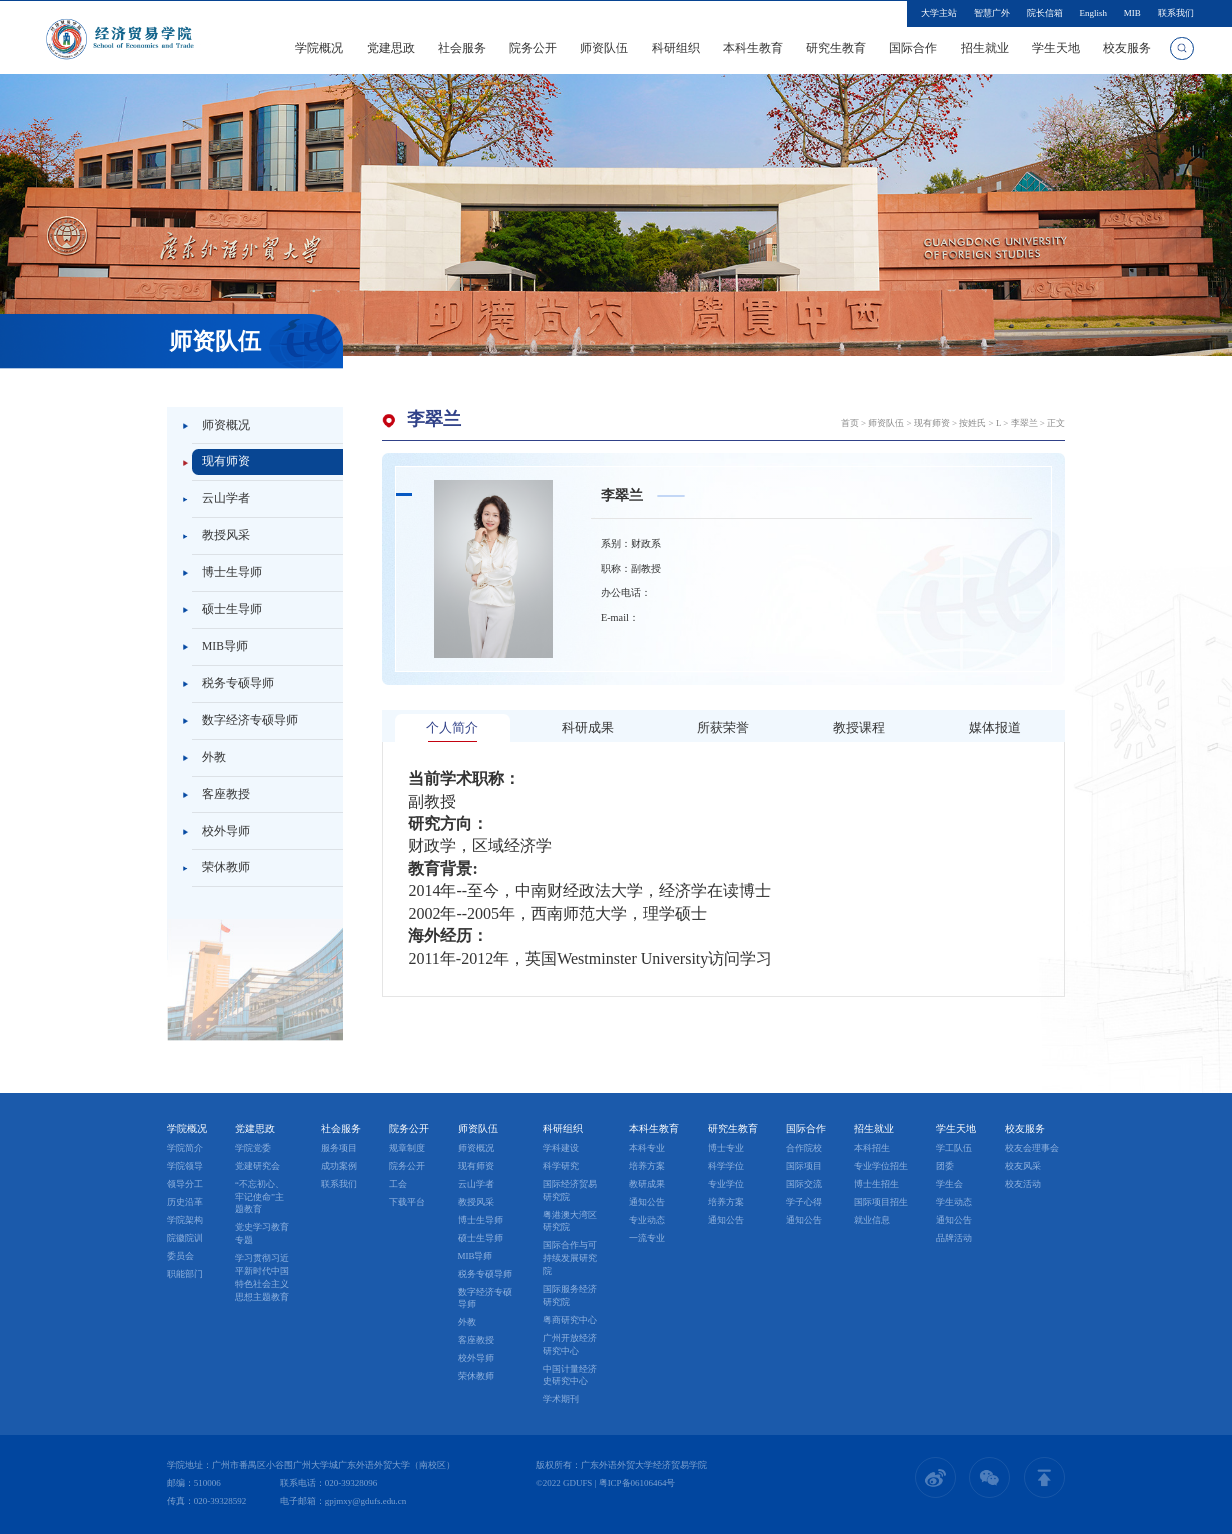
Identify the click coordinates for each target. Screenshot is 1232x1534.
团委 (945, 1166)
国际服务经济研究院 (570, 1295)
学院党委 (253, 1148)
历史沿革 (185, 1202)
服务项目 (339, 1148)
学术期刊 (561, 1399)
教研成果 (647, 1184)
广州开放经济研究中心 (570, 1344)
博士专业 (726, 1148)
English (1092, 13)
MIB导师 (225, 646)
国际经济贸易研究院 (570, 1190)
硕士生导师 (232, 609)
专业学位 (726, 1184)
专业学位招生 (881, 1166)
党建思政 (391, 48)
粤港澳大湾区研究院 (570, 1221)
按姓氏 (972, 423)
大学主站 (939, 13)
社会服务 (462, 48)
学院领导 (185, 1166)
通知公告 (647, 1202)
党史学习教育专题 (262, 1233)
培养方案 (647, 1166)
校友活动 (1023, 1184)
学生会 (949, 1184)
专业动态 (647, 1220)
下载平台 (407, 1202)
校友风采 (1023, 1166)
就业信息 (872, 1220)
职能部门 (185, 1274)
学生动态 (954, 1202)
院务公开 (533, 48)
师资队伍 (604, 48)
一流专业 (647, 1238)
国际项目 (804, 1166)
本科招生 (872, 1148)
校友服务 (1127, 48)
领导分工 (185, 1184)
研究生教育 (836, 48)
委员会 (180, 1256)
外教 (214, 757)
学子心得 (804, 1202)
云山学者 (226, 498)
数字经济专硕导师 (250, 720)
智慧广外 (992, 13)
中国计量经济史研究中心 (570, 1375)
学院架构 (185, 1220)
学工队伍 (954, 1148)
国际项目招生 (881, 1202)
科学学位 (726, 1166)
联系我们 (1176, 13)
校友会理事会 (1032, 1148)
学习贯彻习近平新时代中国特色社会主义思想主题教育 (262, 1277)
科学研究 (561, 1166)
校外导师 (226, 831)
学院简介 (185, 1148)
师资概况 (226, 425)
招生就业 (985, 48)
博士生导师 (232, 572)
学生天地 (1056, 48)
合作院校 (804, 1148)
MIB (1132, 13)
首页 (850, 423)
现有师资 (226, 461)
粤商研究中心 (570, 1320)
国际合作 (913, 48)
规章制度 (407, 1148)
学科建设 (561, 1148)
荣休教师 (226, 867)
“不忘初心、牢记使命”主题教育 (259, 1197)
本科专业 (647, 1148)
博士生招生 (876, 1184)
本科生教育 (753, 48)
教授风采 (226, 535)
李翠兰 (1024, 423)
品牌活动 (954, 1238)
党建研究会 (257, 1166)
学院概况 (319, 48)
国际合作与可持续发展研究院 (570, 1258)
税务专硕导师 (238, 683)
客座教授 (226, 794)
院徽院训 (185, 1238)
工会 (398, 1184)
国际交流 (804, 1184)
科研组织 (676, 48)
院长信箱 (1045, 13)
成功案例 (339, 1166)
